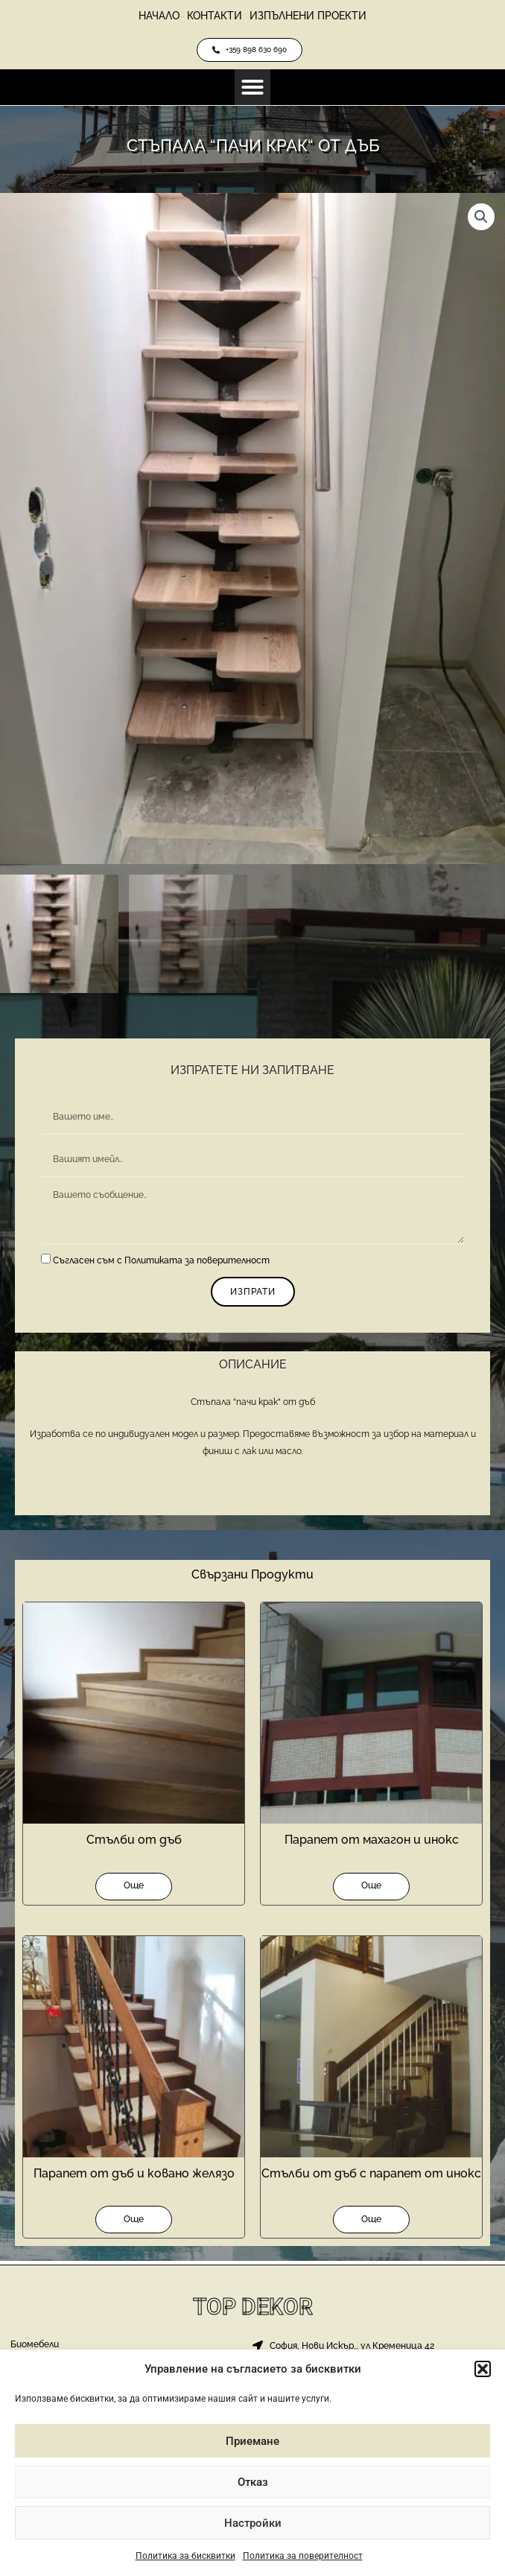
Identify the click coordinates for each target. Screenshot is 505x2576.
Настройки (253, 2523)
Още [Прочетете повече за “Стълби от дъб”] (134, 1888)
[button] (482, 2368)
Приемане (252, 2441)
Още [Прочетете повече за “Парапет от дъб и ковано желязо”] (134, 2223)
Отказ (253, 2482)
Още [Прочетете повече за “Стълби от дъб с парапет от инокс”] (371, 2223)
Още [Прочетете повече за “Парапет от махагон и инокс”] (371, 1888)
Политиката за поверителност (197, 1263)
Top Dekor (253, 2307)
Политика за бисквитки (185, 2556)
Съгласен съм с (161, 1263)
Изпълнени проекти (308, 16)
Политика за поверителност (303, 2556)
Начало (159, 16)
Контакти (214, 16)
